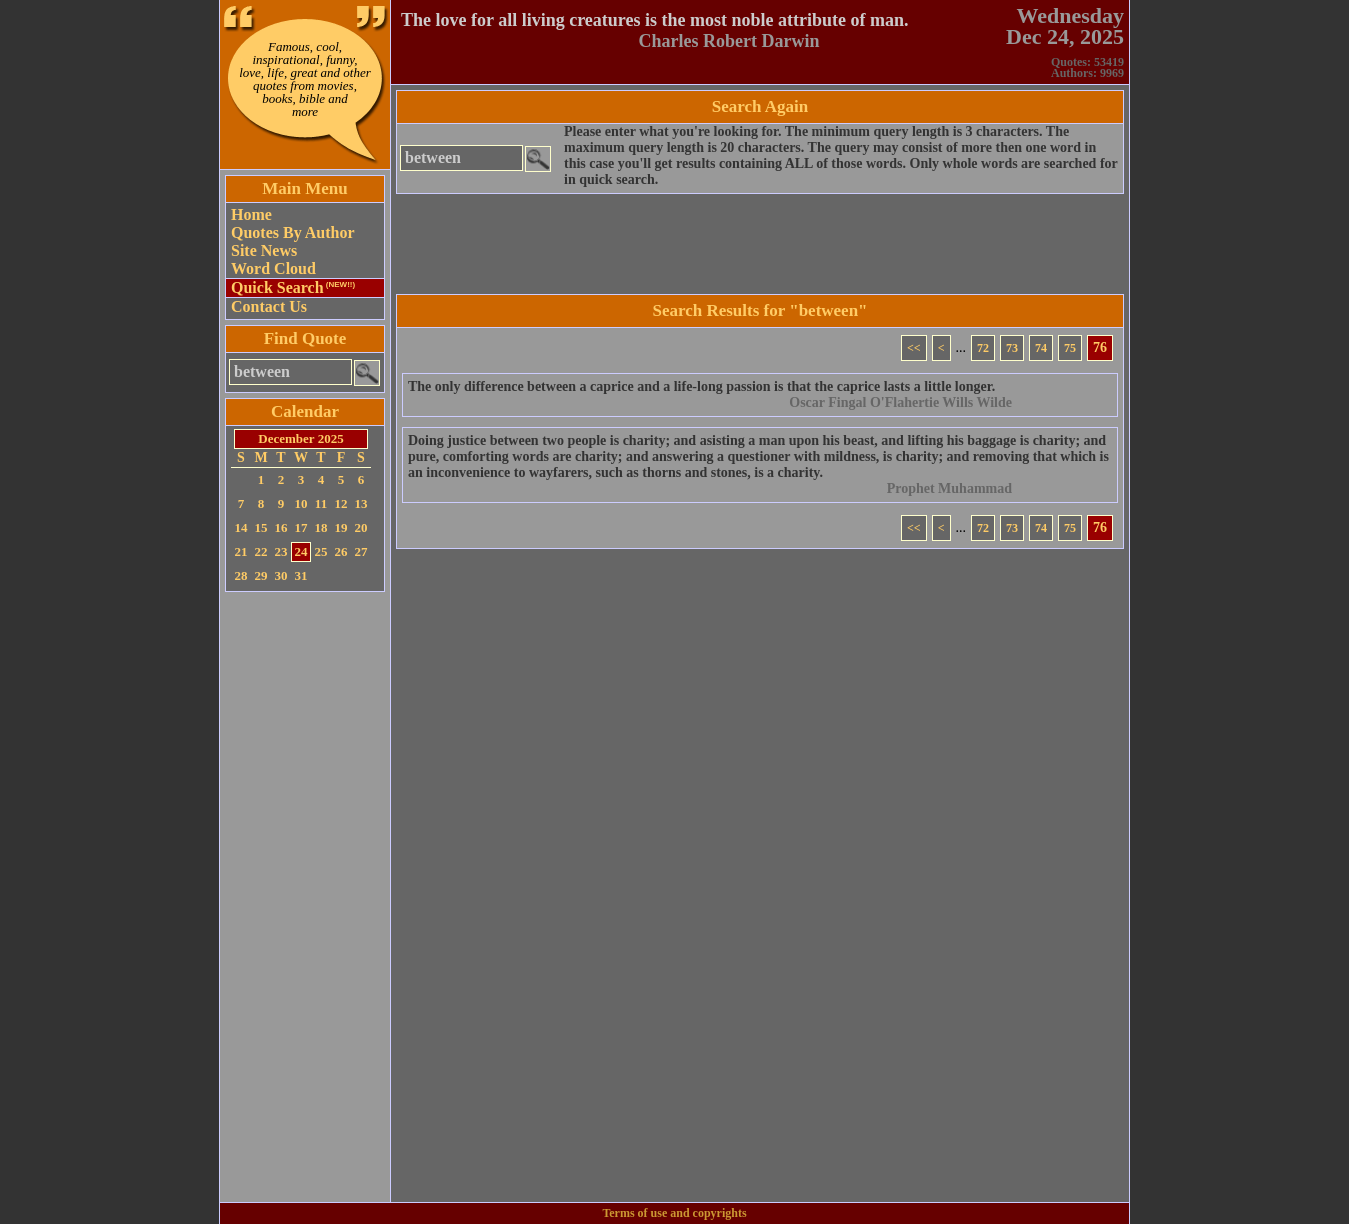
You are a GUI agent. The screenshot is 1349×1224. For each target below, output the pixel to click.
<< (914, 348)
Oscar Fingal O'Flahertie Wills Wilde (900, 402)
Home (251, 214)
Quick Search (293, 287)
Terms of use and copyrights (674, 1213)
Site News (264, 250)
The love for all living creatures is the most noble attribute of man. (654, 20)
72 (983, 348)
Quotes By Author (293, 232)
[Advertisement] (305, 897)
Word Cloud (273, 268)
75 (1070, 348)
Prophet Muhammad (949, 488)
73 (1012, 348)
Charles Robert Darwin (729, 41)
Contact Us (269, 306)
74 (1041, 348)
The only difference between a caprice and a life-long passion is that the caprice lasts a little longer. (701, 386)
